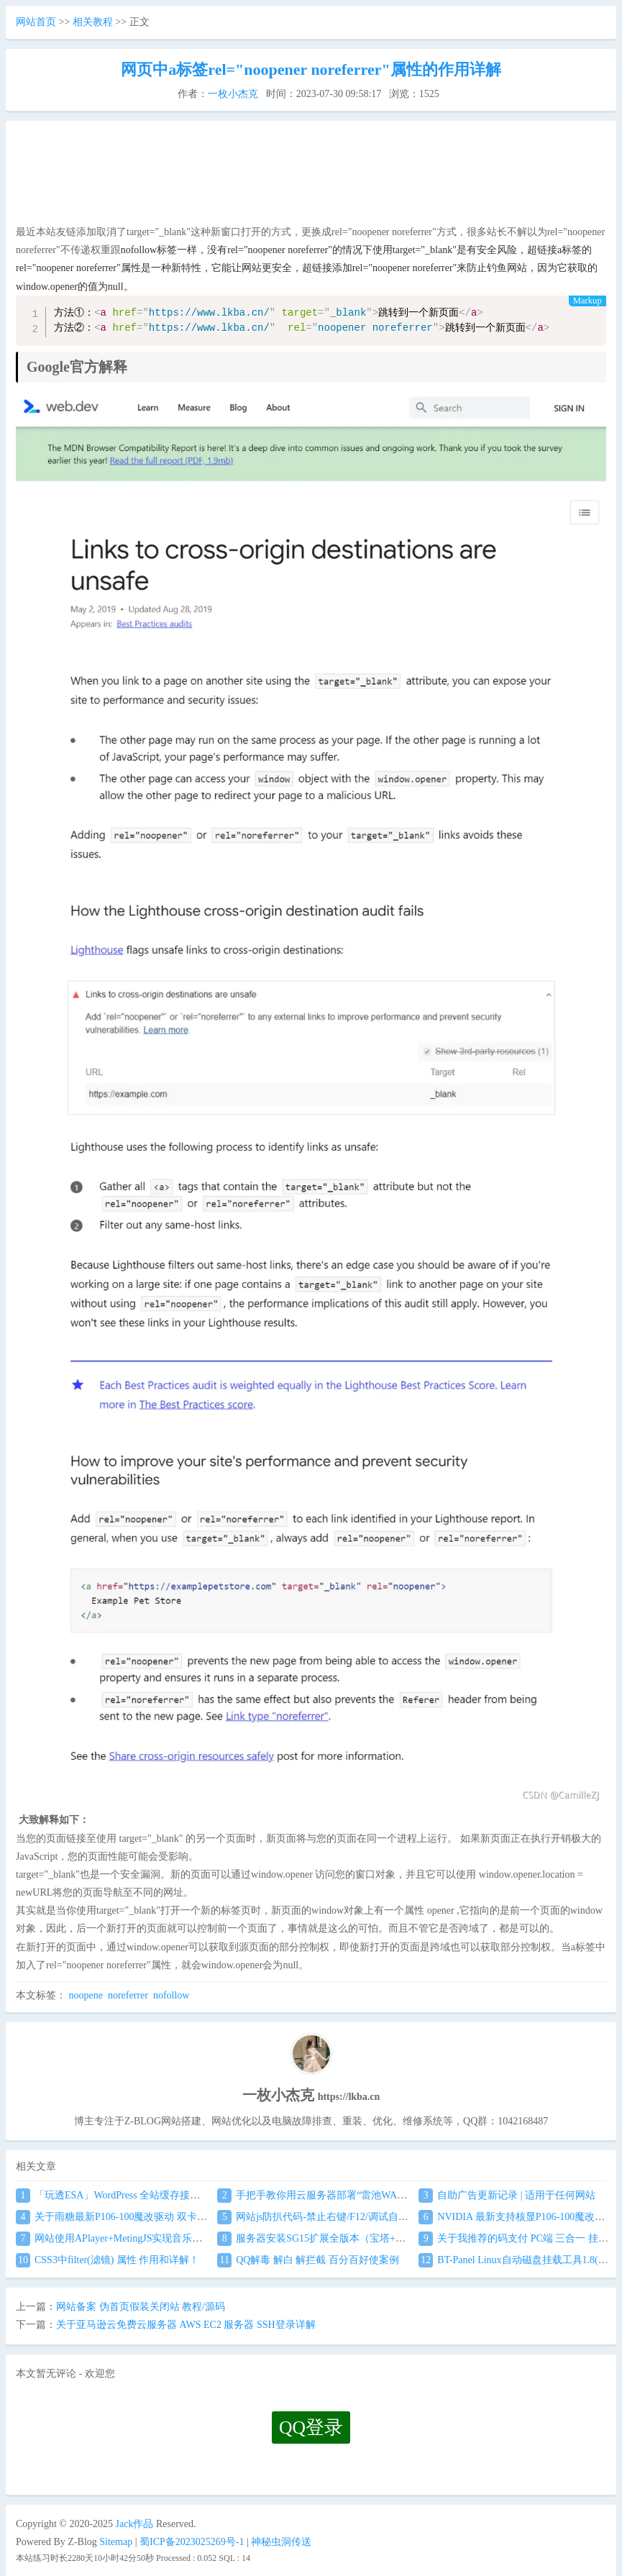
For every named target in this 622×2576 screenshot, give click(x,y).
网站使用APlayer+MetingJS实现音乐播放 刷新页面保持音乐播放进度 (176, 2238)
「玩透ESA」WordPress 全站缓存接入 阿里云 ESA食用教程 (155, 2195)
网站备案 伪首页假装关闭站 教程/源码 (140, 2306)
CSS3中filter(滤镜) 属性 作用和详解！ (107, 2260)
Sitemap (115, 2541)
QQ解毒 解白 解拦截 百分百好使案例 (308, 2260)
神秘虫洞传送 (281, 2541)
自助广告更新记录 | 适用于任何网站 (507, 2195)
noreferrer (128, 1995)
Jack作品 (135, 2523)
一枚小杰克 (233, 93)
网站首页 (36, 22)
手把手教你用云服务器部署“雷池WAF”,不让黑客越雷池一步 (358, 2195)
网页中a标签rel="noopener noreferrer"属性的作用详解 (310, 69)
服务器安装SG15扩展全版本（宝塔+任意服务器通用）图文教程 (366, 2238)
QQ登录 (311, 2427)
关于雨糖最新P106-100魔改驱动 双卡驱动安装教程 (136, 2216)
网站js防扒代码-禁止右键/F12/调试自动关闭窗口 (333, 2216)
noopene (86, 1995)
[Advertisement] (309, 177)
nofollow (171, 1995)
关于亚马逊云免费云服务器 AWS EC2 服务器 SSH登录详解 (186, 2324)
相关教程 (93, 22)
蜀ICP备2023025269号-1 (192, 2541)
